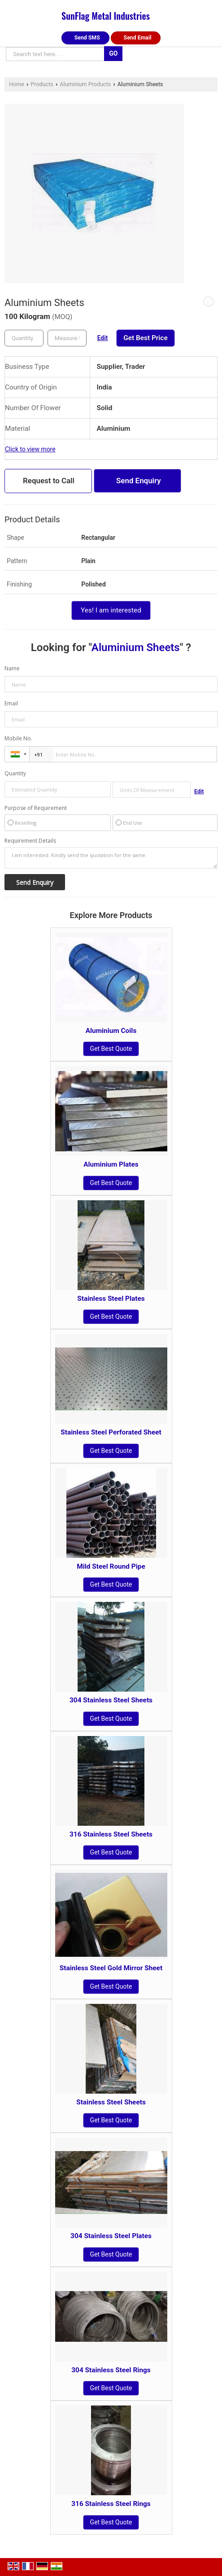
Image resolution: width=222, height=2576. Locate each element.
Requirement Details (30, 841)
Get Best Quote (111, 1048)
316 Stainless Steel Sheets (111, 1834)
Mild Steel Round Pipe (111, 1566)
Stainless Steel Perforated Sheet (111, 1432)
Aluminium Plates (111, 1164)
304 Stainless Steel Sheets (111, 1700)
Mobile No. (18, 738)
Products (41, 84)
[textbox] (67, 338)
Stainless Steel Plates (111, 1299)
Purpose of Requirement (35, 808)
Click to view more (30, 449)
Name (12, 668)
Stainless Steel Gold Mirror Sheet (111, 1968)
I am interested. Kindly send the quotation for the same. (111, 858)
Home (16, 84)
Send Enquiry (138, 480)
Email (11, 703)
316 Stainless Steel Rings (110, 2504)
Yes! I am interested (111, 610)
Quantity (15, 773)
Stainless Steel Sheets (111, 2102)
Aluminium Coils (111, 1031)
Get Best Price (145, 338)
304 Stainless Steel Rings (110, 2370)
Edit (102, 337)
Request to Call (48, 480)
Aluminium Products (85, 84)
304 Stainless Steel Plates (111, 2236)
